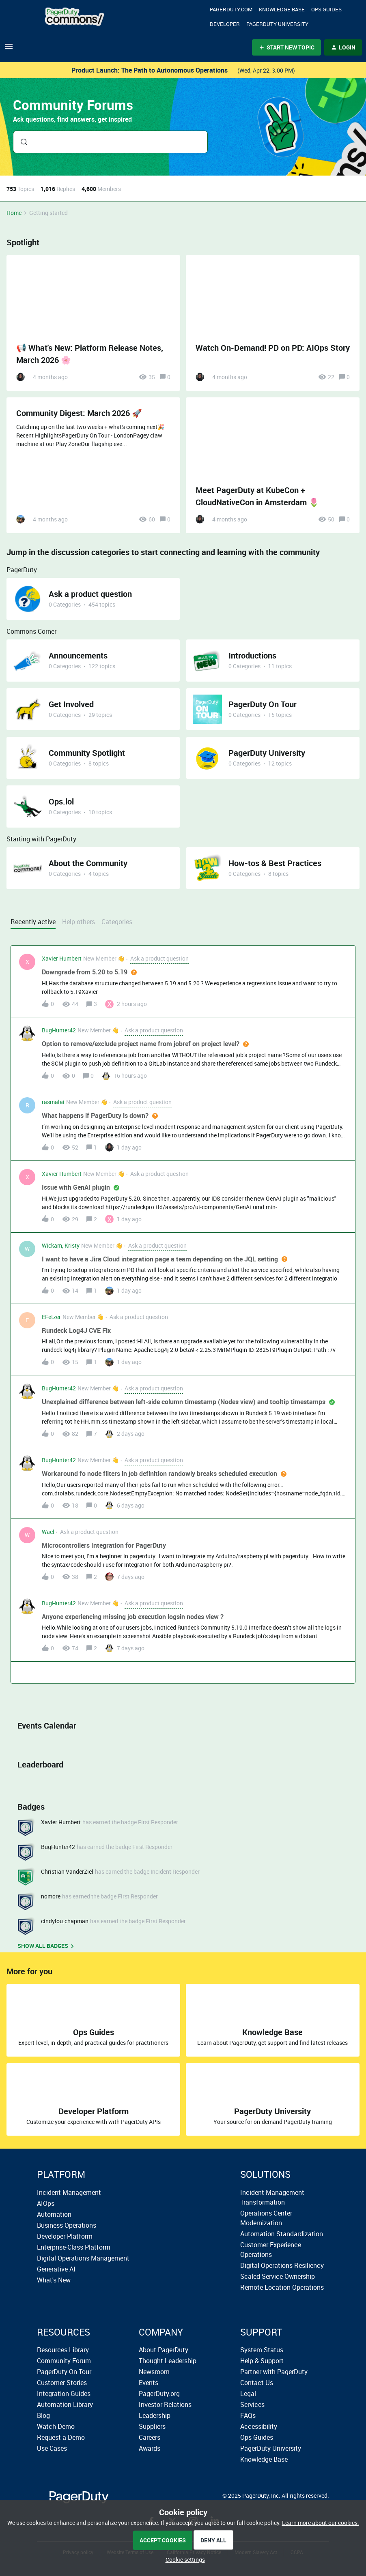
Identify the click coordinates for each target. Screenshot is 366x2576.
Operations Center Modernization (266, 2218)
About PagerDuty (163, 2349)
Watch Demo (56, 2426)
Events (148, 2382)
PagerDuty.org (159, 2393)
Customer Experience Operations (270, 2249)
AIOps (45, 2203)
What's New (54, 2280)
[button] (183, 2559)
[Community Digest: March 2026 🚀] (93, 465)
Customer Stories (62, 2382)
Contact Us (256, 2382)
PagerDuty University (277, 24)
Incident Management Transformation (272, 2197)
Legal (248, 2393)
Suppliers (152, 2426)
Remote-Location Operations (282, 2287)
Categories (116, 921)
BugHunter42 (59, 1030)
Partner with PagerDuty (274, 2371)
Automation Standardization (281, 2233)
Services (252, 2404)
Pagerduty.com (231, 9)
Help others (78, 921)
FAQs (248, 2415)
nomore (50, 1896)
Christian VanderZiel (67, 1871)
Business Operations (66, 2225)
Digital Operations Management (83, 2258)
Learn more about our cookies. (320, 2523)
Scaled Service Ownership (277, 2276)
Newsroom (154, 2371)
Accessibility (258, 2426)
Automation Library (65, 2404)
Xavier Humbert (62, 958)
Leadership (154, 2415)
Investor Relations (165, 2404)
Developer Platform (65, 2236)
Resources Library (63, 2349)
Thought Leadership (167, 2360)
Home (14, 213)
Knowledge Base (282, 9)
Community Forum (64, 2360)
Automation (54, 2214)
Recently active (33, 921)
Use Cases (52, 2448)
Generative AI (56, 2269)
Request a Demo (61, 2437)
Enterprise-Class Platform (73, 2247)
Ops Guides (256, 2437)
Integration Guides (63, 2393)
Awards (149, 2448)
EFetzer (51, 1317)
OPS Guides (326, 9)
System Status (261, 2349)
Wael (48, 1532)
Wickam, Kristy (61, 1245)
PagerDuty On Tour (64, 2371)
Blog (43, 2415)
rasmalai (53, 1102)
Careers (149, 2437)
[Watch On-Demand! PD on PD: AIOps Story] (273, 323)
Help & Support (262, 2360)
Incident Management (69, 2192)
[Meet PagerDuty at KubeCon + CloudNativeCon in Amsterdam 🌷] (273, 465)
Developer (225, 24)
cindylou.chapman (64, 1921)
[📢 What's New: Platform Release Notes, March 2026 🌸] (93, 323)
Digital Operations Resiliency (282, 2265)
